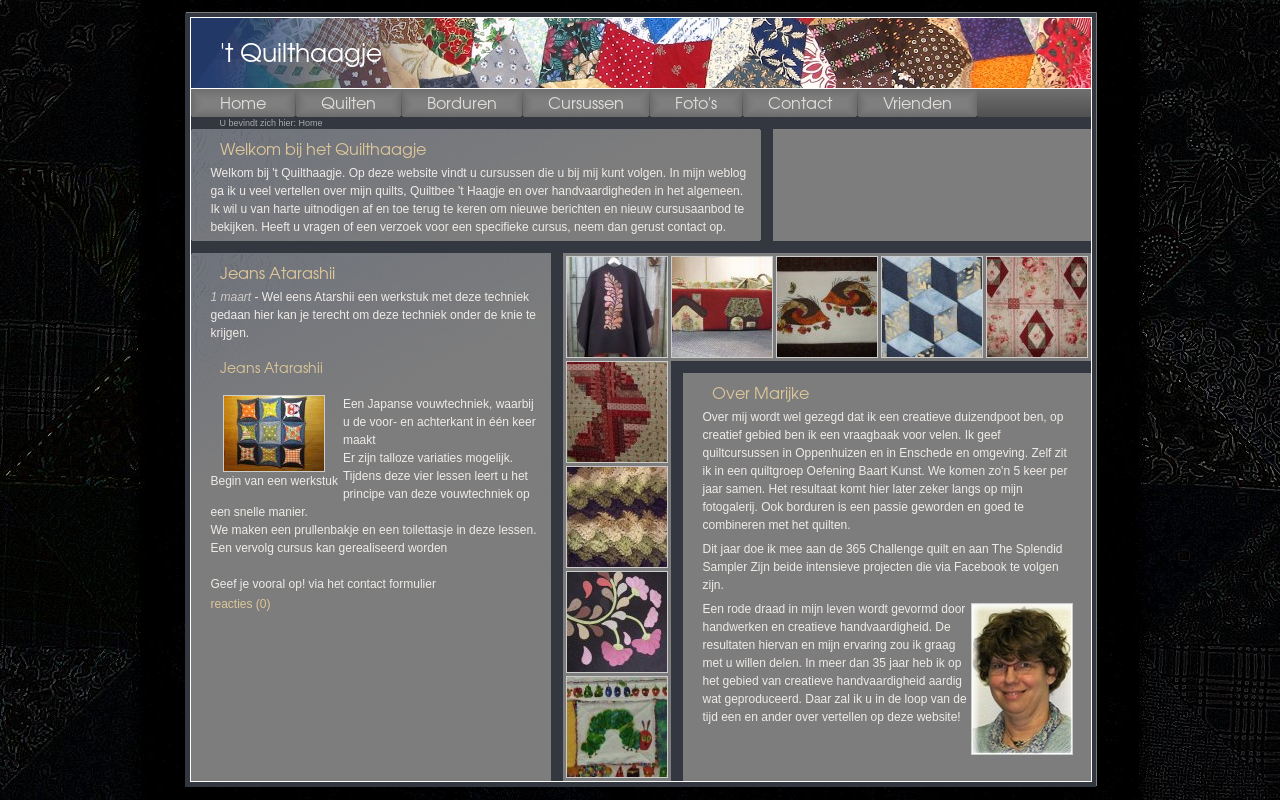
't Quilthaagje (301, 52)
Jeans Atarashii (277, 273)
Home (311, 123)
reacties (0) (241, 604)
